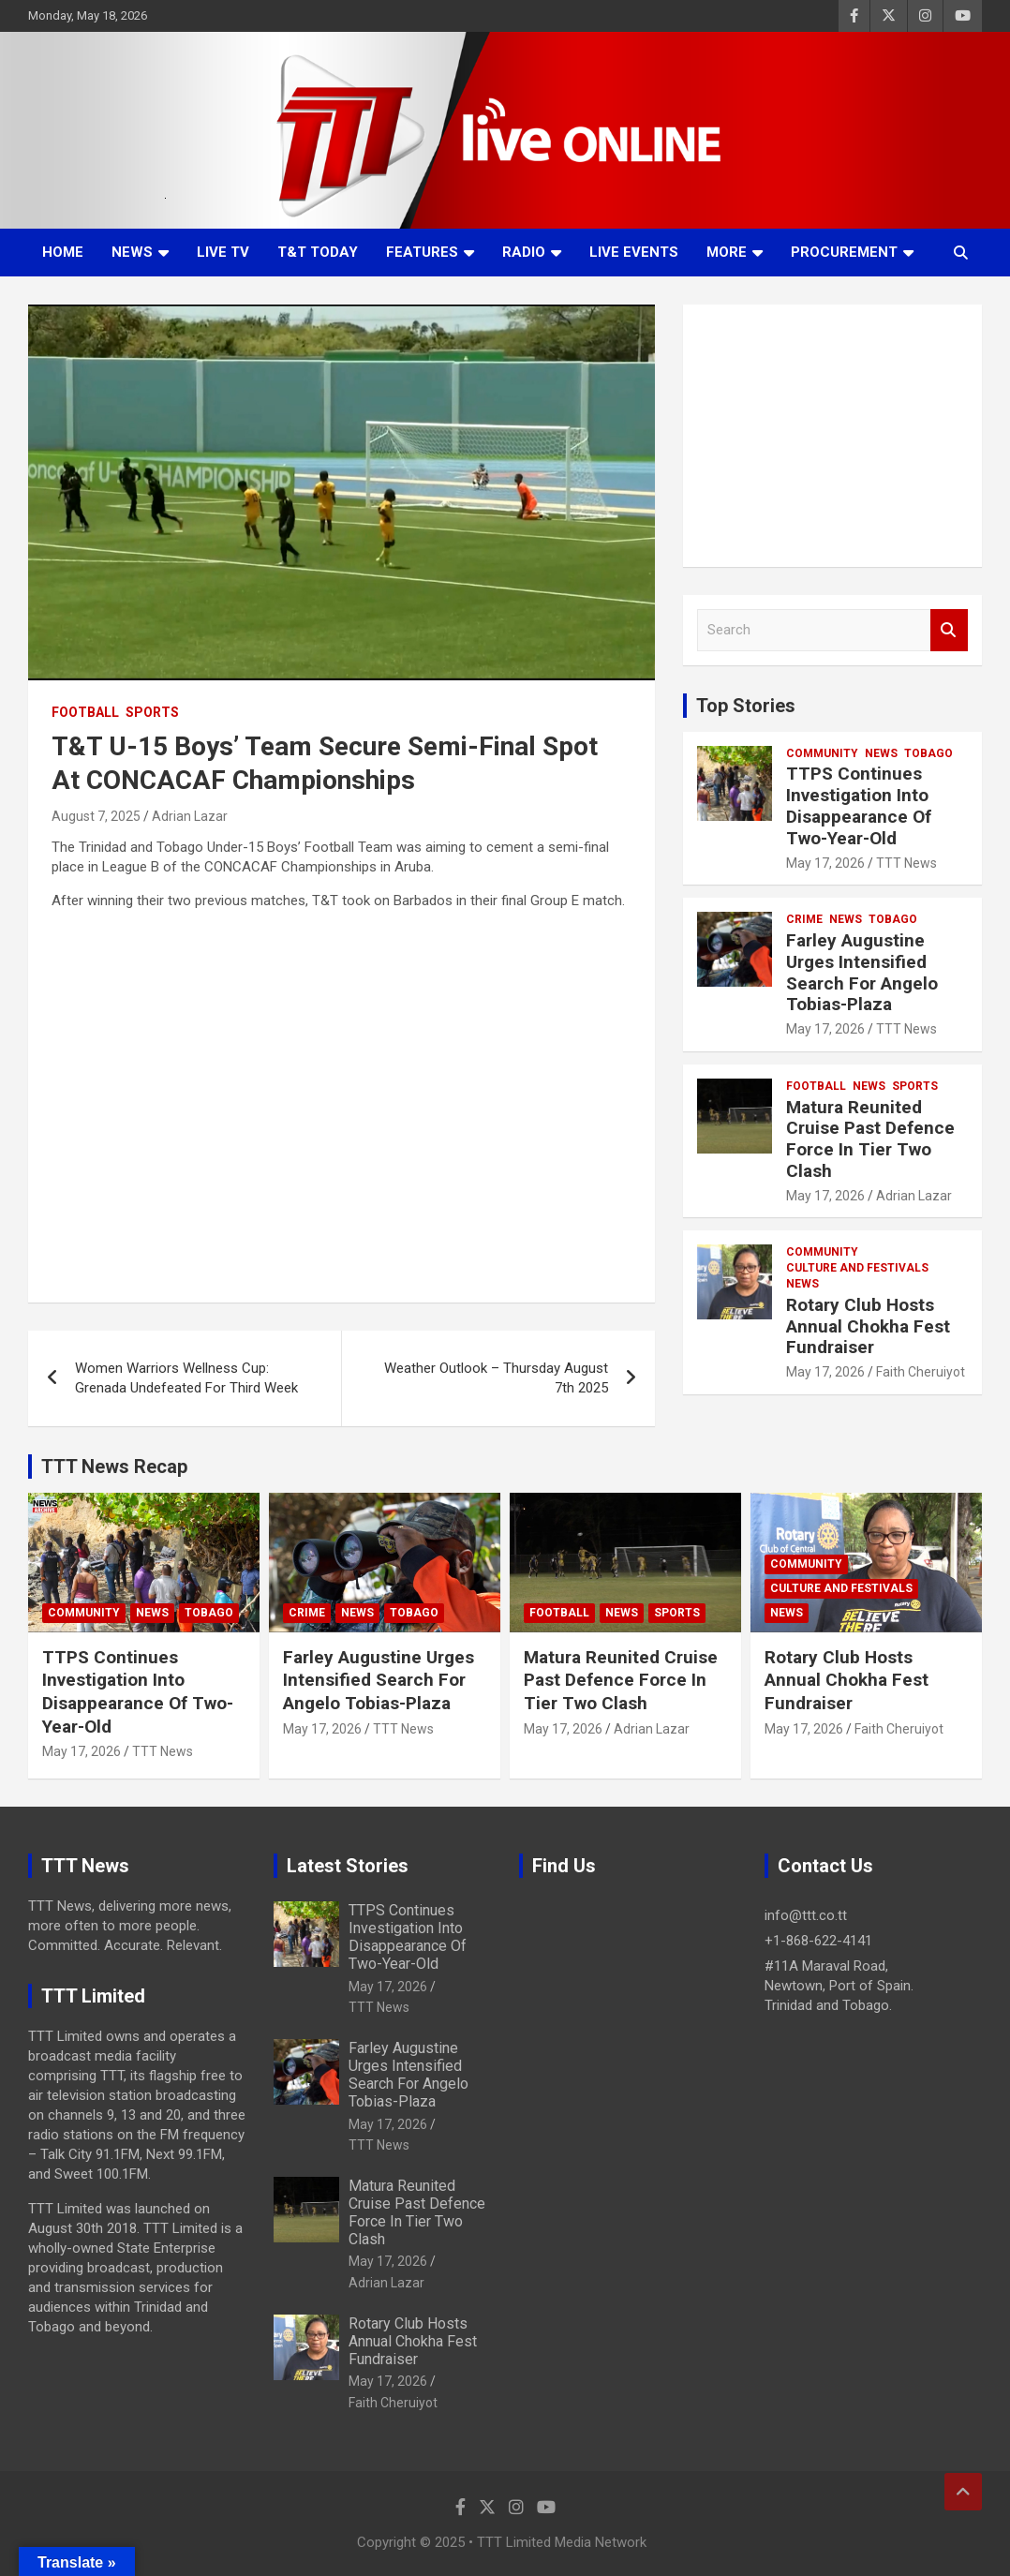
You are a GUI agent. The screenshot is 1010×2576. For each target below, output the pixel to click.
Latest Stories (347, 1865)
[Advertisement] (832, 436)
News (132, 252)
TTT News (906, 863)
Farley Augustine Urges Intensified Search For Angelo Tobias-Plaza (862, 972)
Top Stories (745, 705)
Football (85, 712)
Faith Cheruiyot (920, 1371)
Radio (523, 252)
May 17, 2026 (825, 863)
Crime (804, 919)
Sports (152, 712)
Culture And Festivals (857, 1267)
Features (422, 252)
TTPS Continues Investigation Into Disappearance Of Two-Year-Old (858, 805)
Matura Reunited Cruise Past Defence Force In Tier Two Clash (870, 1139)
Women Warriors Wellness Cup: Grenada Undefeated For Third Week (186, 1378)
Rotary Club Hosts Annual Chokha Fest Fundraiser (868, 1326)
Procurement (844, 252)
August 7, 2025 (96, 816)
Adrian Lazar (190, 816)
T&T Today (317, 252)
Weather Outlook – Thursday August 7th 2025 (496, 1378)
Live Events (633, 252)
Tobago (928, 753)
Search (949, 630)
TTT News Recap (114, 1466)
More (726, 252)
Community (822, 753)
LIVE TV (223, 252)
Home (62, 252)
